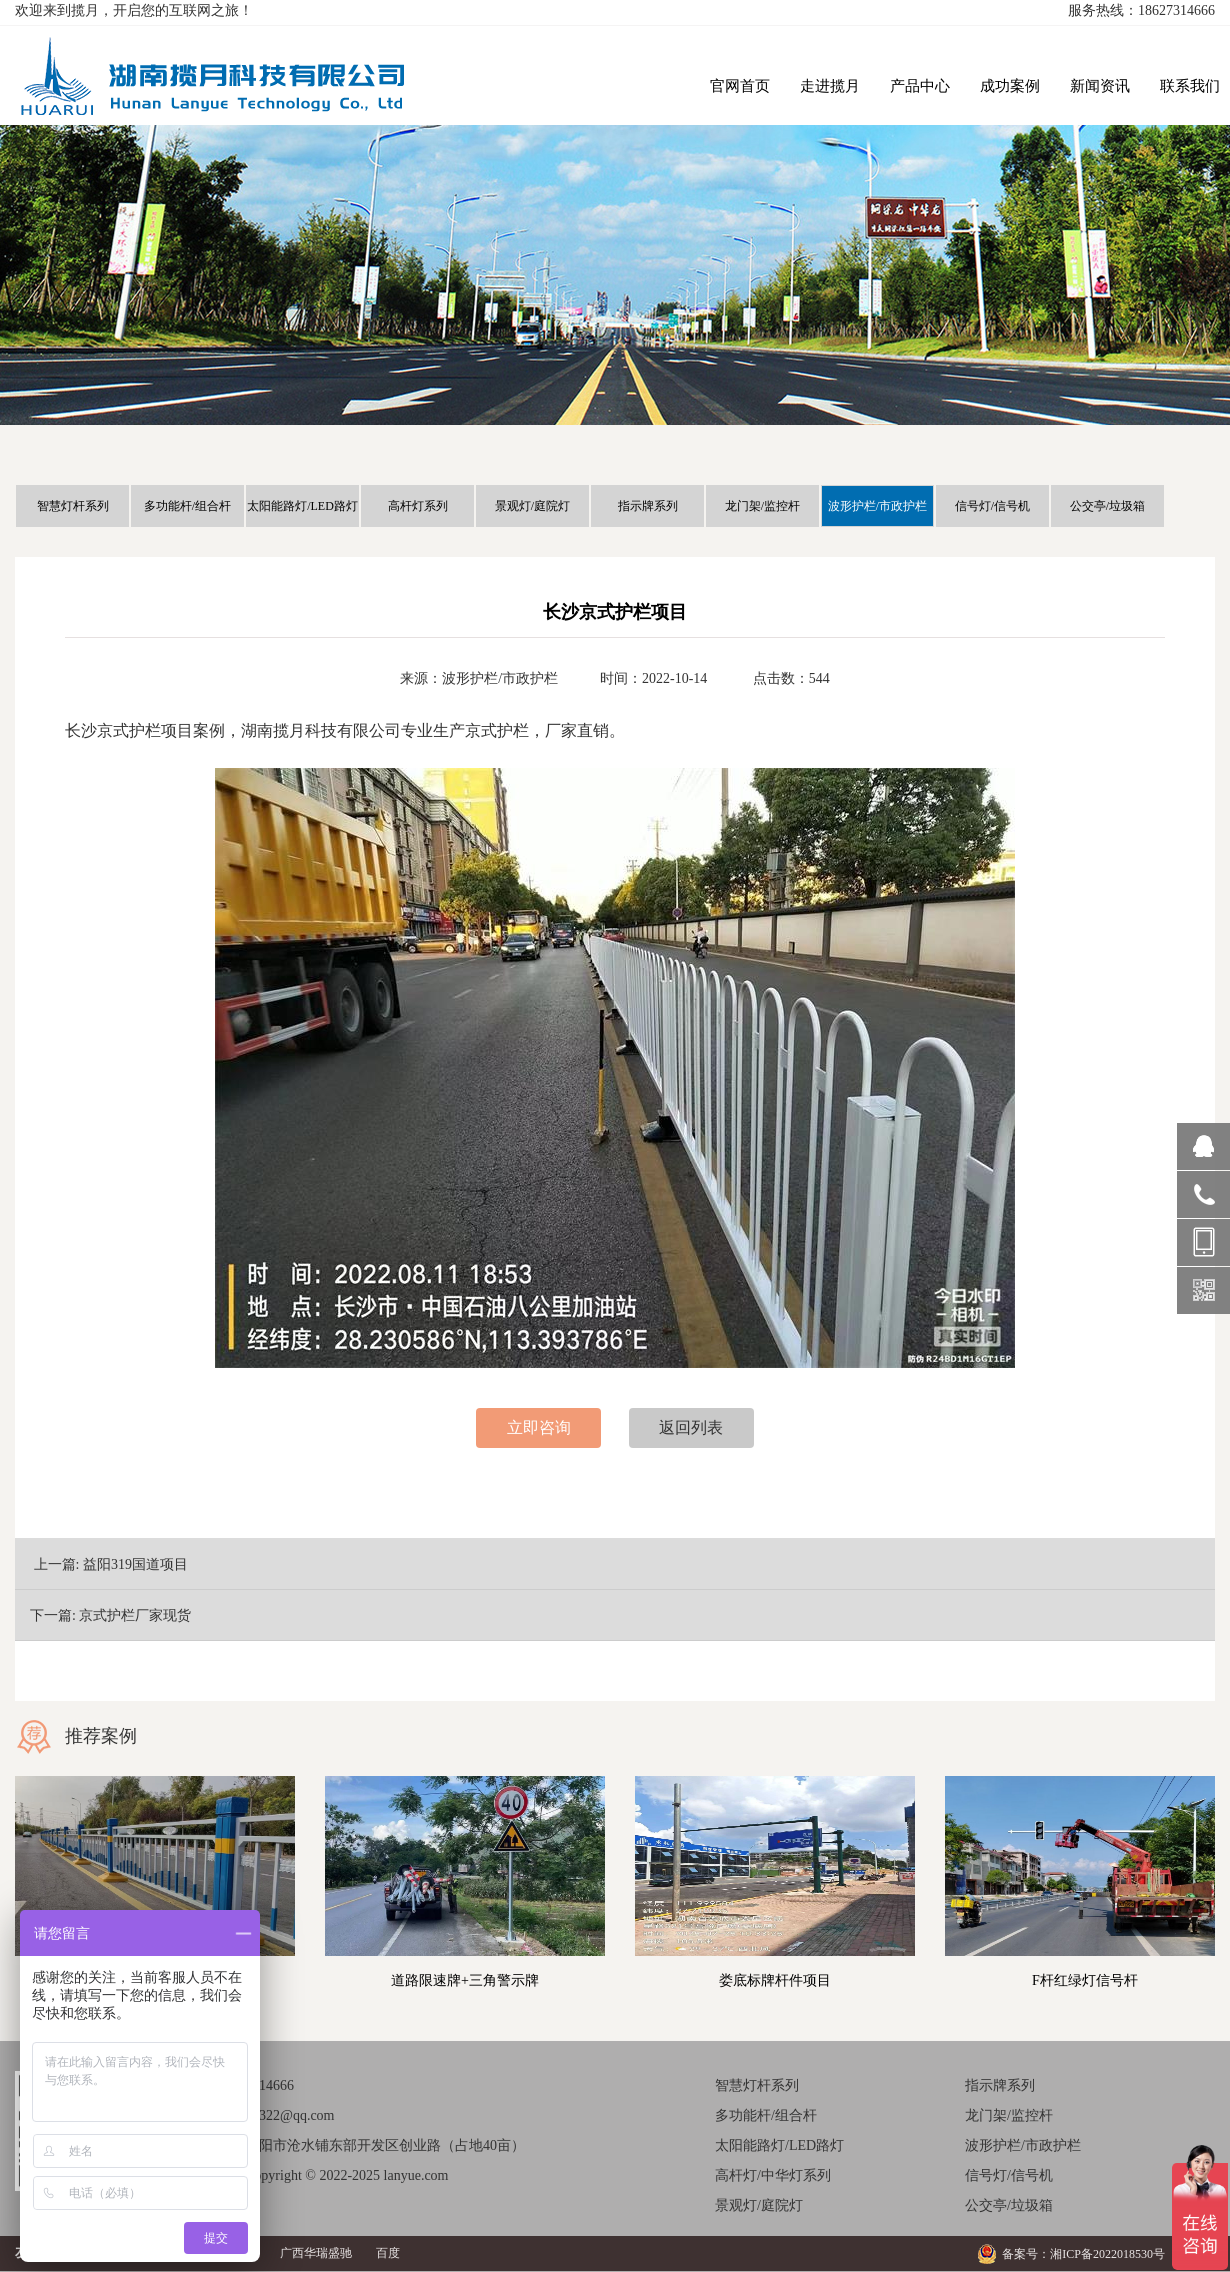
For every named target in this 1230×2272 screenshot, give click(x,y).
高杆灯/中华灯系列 (773, 2175)
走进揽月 (830, 86)
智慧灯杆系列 (73, 506)
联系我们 (1190, 86)
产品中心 (920, 86)
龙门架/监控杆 (762, 506)
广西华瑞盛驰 (316, 2253)
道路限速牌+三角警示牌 (465, 1980)
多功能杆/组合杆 (187, 506)
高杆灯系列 (418, 506)
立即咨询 (539, 1427)
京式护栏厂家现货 (135, 1615)
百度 (388, 2253)
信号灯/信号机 (992, 506)
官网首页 (740, 86)
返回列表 (691, 1427)
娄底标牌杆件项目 (775, 1980)
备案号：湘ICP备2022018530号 (1083, 2254)
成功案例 (1010, 86)
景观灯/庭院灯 (532, 506)
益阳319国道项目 (135, 1564)
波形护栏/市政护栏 (877, 506)
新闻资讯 (1100, 86)
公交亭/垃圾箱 (1107, 506)
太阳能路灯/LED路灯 (302, 506)
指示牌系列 (648, 506)
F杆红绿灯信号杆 (1085, 1980)
